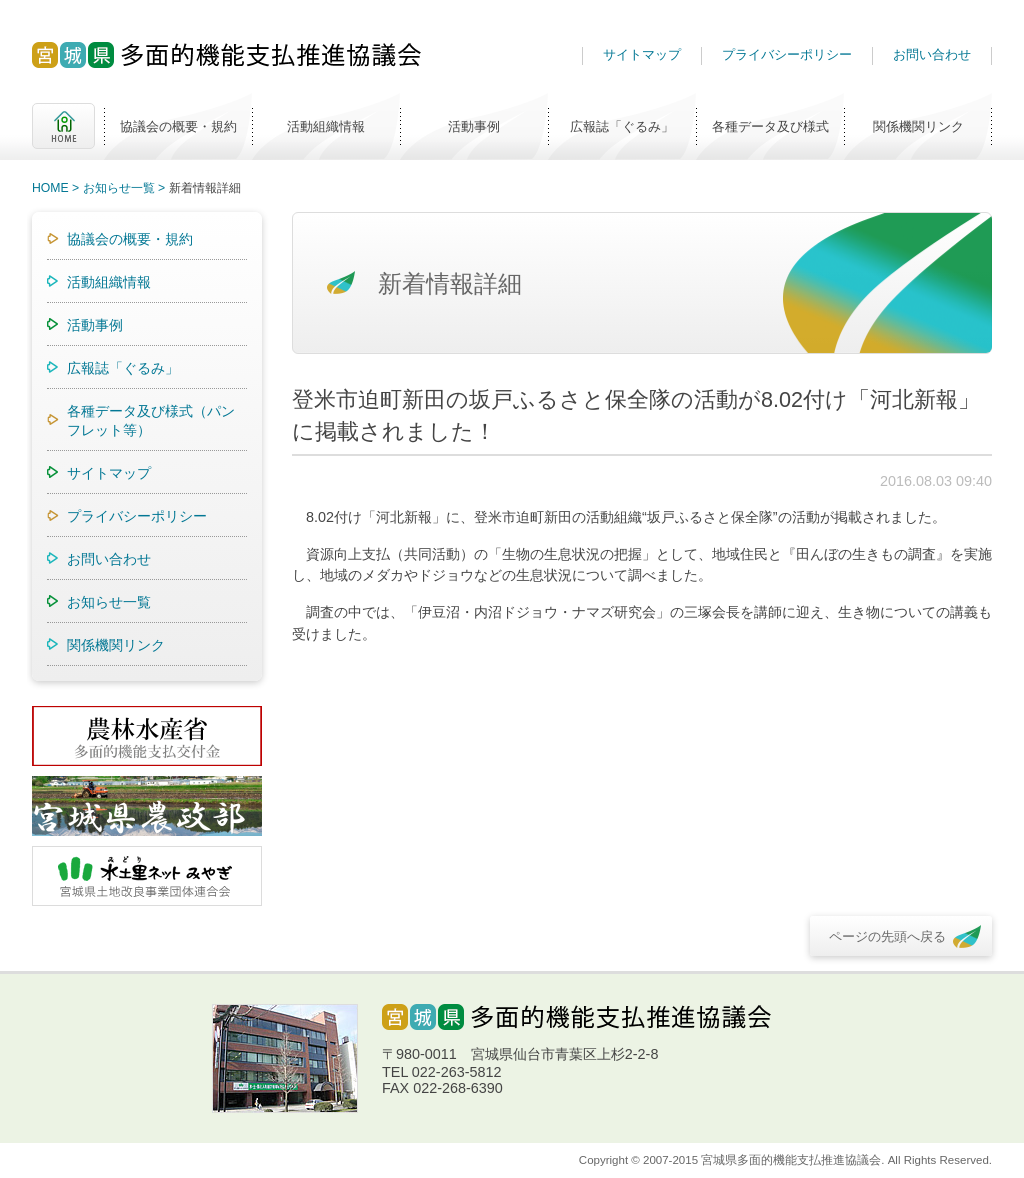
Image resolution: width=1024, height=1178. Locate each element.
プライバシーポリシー (787, 54)
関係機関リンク (918, 126)
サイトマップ (642, 54)
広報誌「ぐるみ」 (622, 126)
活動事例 (474, 126)
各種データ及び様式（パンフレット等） (151, 420)
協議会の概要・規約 (178, 126)
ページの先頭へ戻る (887, 936)
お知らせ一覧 (119, 188)
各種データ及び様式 (770, 126)
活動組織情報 (326, 126)
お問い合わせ (932, 54)
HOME (63, 126)
